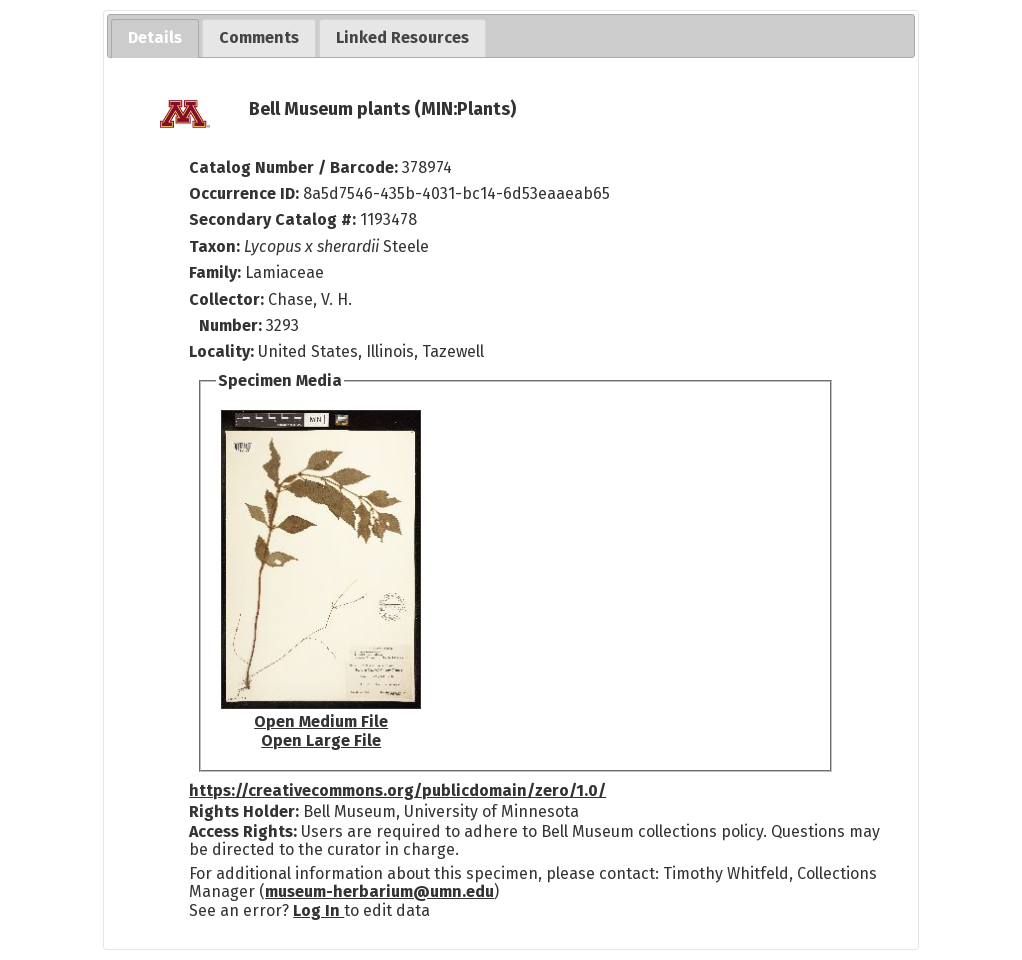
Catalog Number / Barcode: (295, 167)
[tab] (155, 38)
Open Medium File (321, 721)
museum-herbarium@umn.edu (379, 891)
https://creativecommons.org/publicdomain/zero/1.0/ (397, 790)
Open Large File (321, 740)
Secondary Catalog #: (272, 219)
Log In (318, 910)
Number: (232, 325)
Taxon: (214, 246)
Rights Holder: (244, 811)
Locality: (221, 351)
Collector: (228, 299)
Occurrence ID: (246, 193)
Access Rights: (243, 831)
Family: (215, 272)
